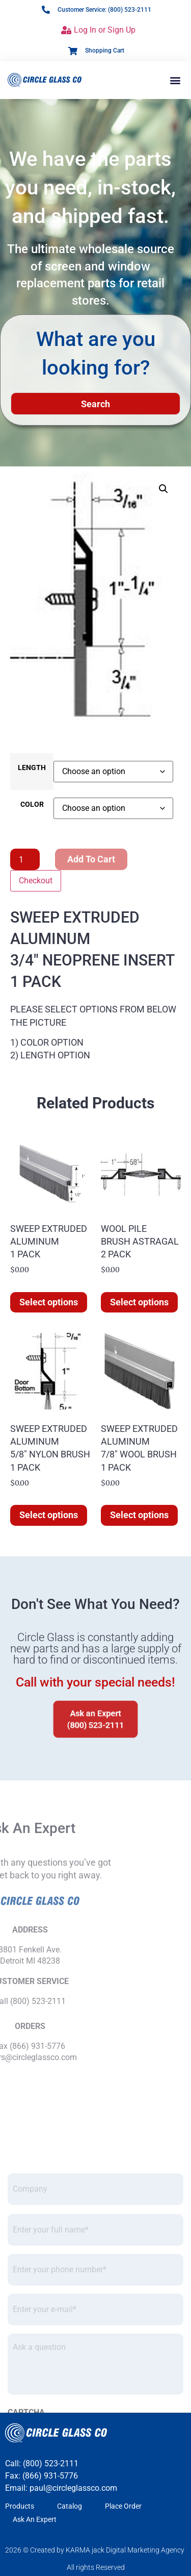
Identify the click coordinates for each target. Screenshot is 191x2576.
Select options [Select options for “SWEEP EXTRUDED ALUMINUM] (48, 1302)
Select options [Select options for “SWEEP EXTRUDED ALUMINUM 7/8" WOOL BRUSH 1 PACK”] (139, 1514)
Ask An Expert (35, 2519)
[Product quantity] (25, 859)
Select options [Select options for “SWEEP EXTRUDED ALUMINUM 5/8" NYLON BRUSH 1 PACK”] (48, 1514)
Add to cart (91, 859)
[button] (175, 79)
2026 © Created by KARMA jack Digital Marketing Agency (94, 2550)
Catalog (69, 2506)
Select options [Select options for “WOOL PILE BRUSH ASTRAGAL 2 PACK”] (139, 1302)
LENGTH (32, 768)
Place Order (123, 2506)
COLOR (32, 804)
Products (19, 2506)
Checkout (35, 880)
